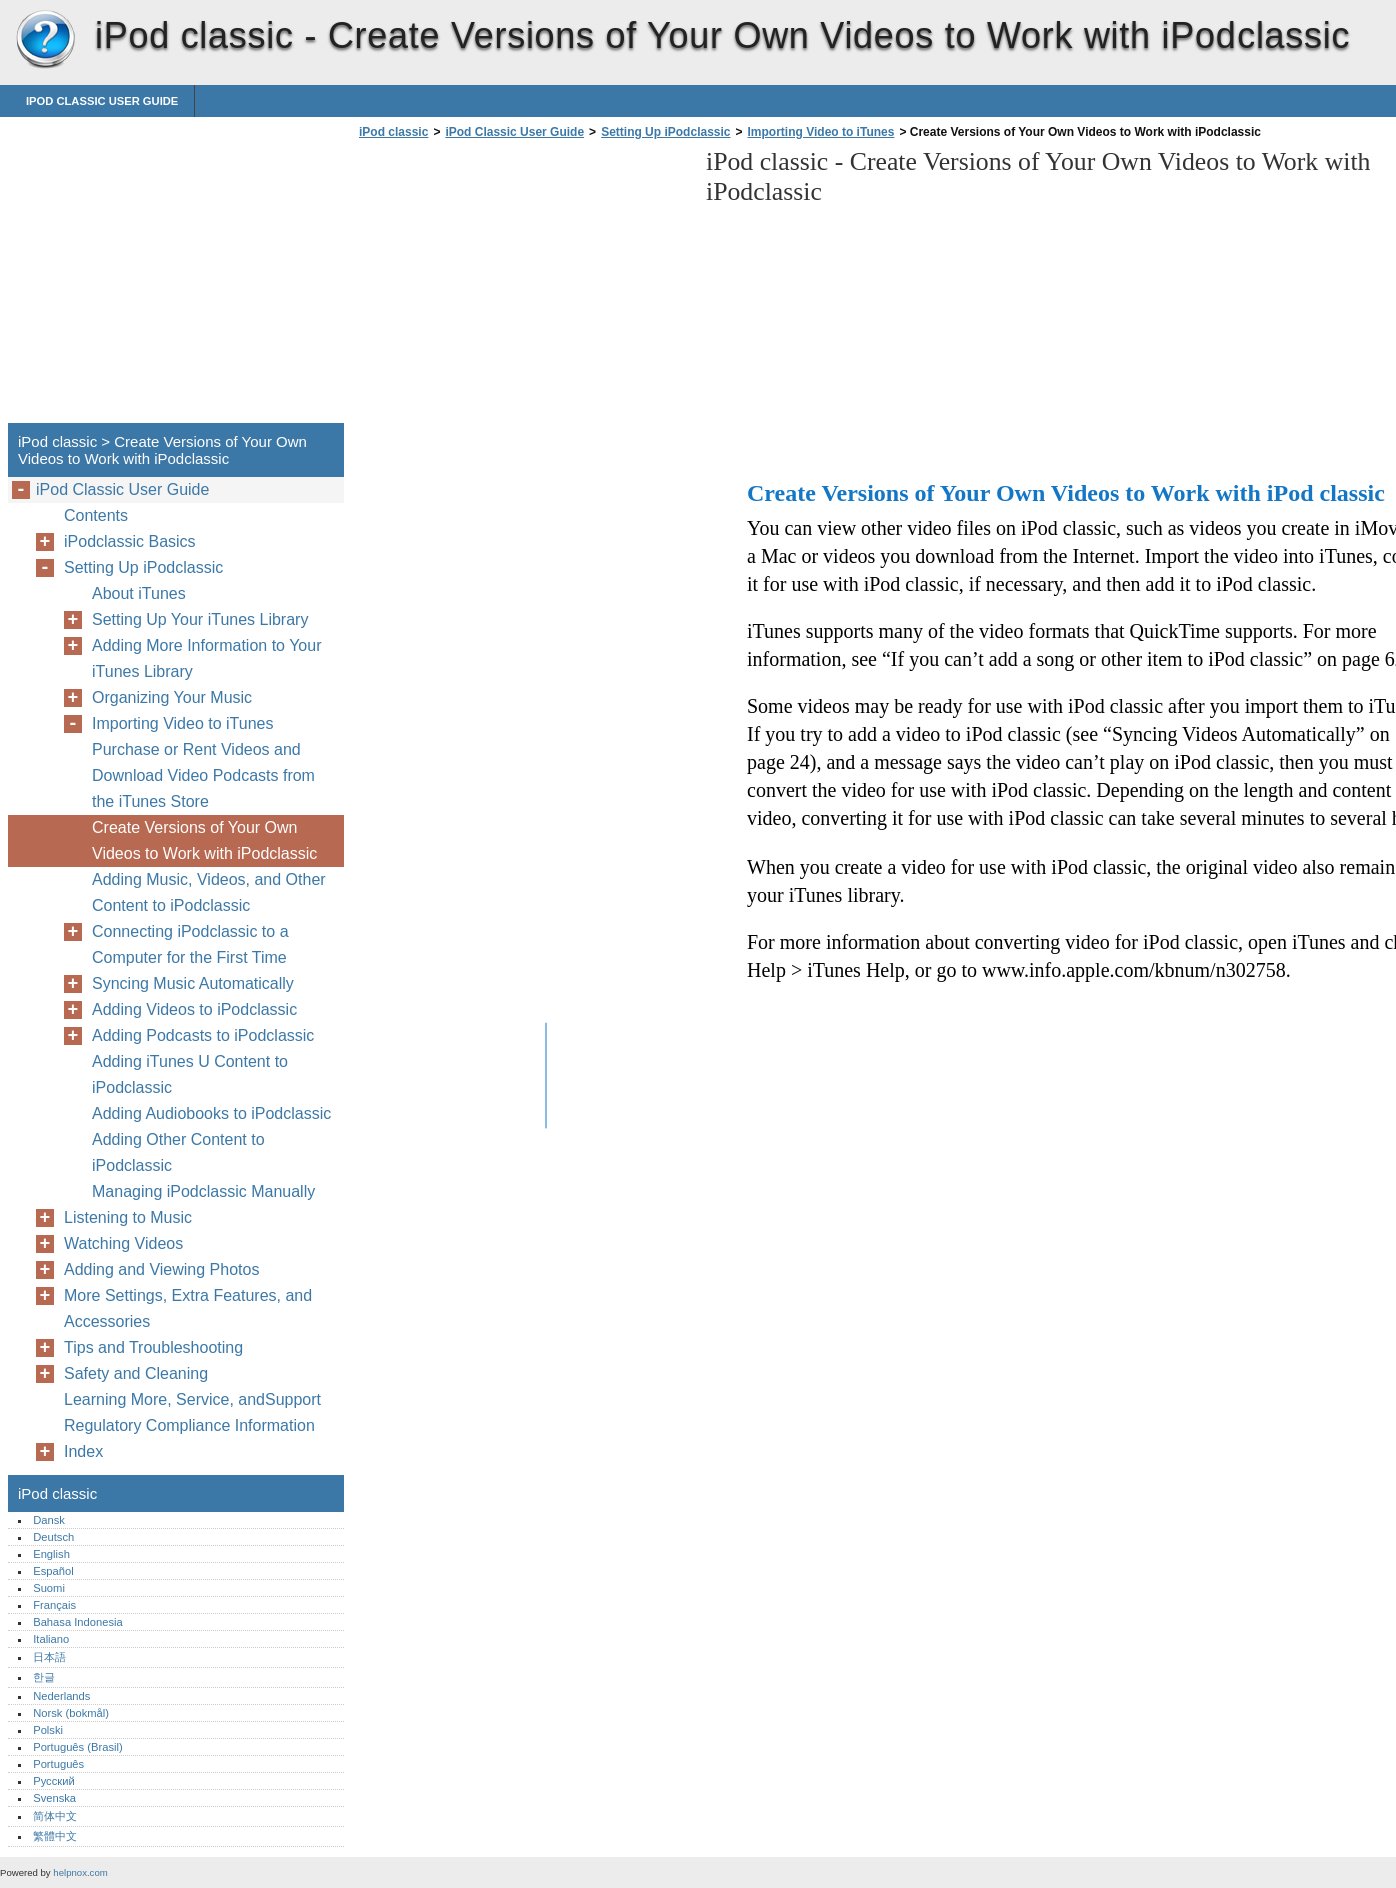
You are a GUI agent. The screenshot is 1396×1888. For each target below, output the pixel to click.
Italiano (51, 1639)
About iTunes (139, 593)
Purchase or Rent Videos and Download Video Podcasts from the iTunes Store (203, 775)
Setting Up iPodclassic (665, 132)
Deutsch (53, 1537)
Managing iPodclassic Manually (203, 1191)
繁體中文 (55, 1836)
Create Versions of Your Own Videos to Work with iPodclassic (204, 840)
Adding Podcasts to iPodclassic (203, 1035)
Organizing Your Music (172, 697)
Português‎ (58, 1764)
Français (54, 1605)
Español (53, 1571)
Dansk (49, 1520)
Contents (96, 515)
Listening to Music (128, 1217)
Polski (48, 1730)
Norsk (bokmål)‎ (71, 1713)
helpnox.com (80, 1872)
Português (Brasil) (78, 1747)
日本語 (49, 1657)
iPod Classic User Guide (102, 101)
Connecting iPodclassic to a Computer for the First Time (190, 944)
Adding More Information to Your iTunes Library (206, 658)
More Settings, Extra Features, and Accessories (188, 1308)
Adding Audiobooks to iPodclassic (211, 1113)
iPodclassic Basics (130, 541)
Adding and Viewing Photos (161, 1269)
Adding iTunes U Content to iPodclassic (190, 1074)
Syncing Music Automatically (193, 983)
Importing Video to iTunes (821, 132)
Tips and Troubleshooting (153, 1347)
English (51, 1554)
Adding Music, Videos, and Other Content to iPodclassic (209, 892)
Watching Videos (123, 1243)
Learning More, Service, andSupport (192, 1399)
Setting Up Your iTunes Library (200, 619)
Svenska (54, 1798)
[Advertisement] (522, 287)
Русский (54, 1781)
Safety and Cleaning (136, 1373)
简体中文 (55, 1816)
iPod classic (45, 40)
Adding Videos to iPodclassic (194, 1009)
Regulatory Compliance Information (189, 1425)
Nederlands (61, 1696)
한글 (44, 1677)
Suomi (49, 1588)
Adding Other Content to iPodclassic (178, 1152)
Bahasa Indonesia (78, 1622)
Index (83, 1451)
